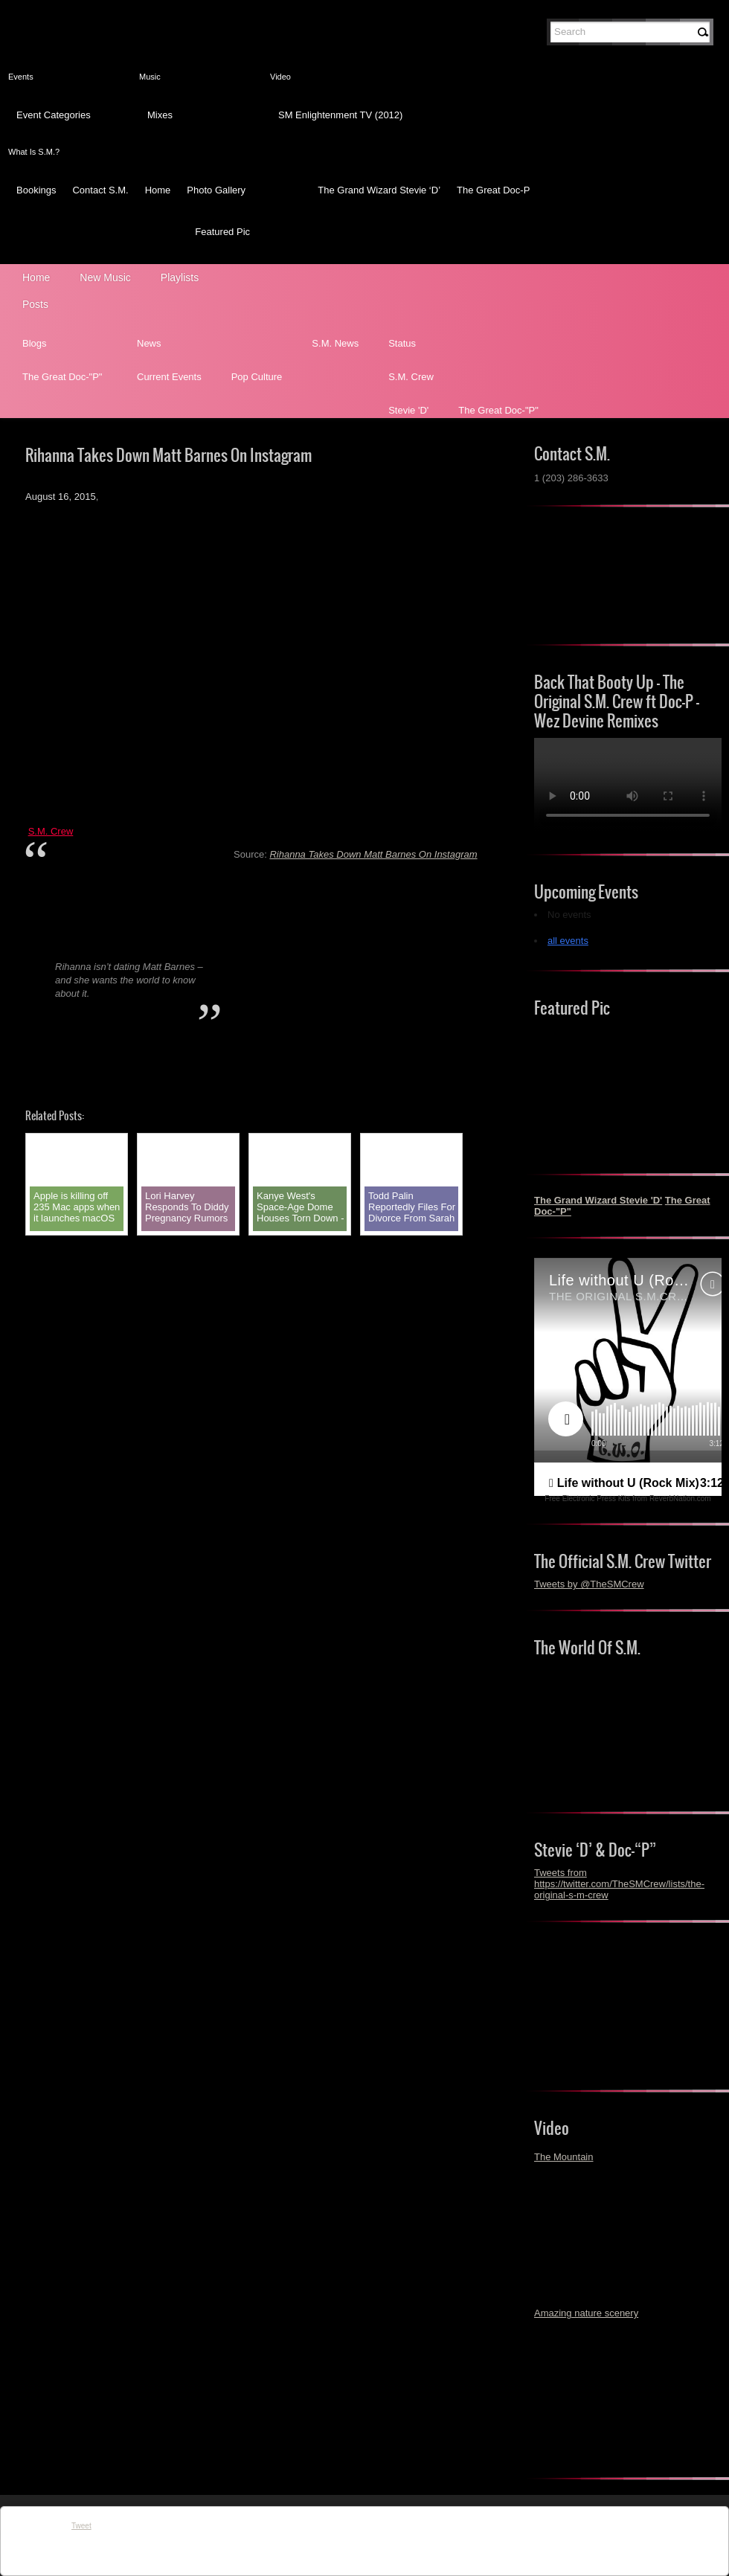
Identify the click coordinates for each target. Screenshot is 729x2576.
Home (158, 190)
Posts (35, 304)
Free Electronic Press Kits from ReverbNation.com (627, 1498)
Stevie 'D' (408, 410)
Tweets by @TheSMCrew (589, 1584)
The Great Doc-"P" (62, 376)
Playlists (180, 277)
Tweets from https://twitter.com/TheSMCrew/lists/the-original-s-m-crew (619, 1884)
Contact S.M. (100, 190)
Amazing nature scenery (586, 2313)
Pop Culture (257, 376)
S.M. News (335, 343)
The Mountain (564, 2156)
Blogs (34, 343)
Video (280, 76)
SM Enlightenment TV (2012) (340, 115)
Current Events (169, 376)
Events (20, 76)
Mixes (160, 115)
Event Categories (53, 115)
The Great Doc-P (493, 190)
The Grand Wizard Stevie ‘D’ (379, 190)
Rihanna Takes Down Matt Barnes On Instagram (373, 854)
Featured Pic (222, 231)
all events (567, 940)
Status (402, 343)
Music (150, 76)
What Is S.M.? (34, 151)
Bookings (36, 190)
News (149, 343)
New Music (105, 277)
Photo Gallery (216, 190)
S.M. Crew (411, 376)
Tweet (81, 2526)
